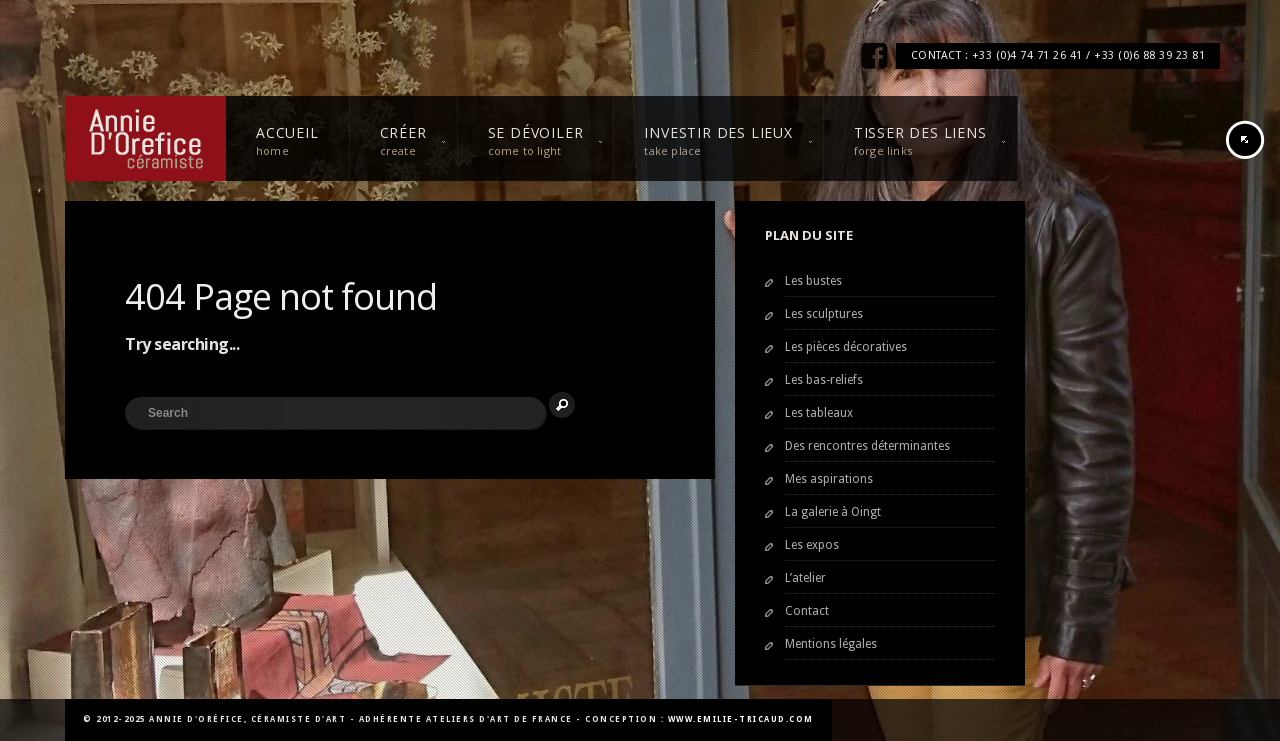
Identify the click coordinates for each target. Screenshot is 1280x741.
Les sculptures (824, 314)
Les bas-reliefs (824, 380)
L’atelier (805, 578)
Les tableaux (819, 413)
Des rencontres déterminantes (867, 446)
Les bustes (813, 281)
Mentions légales (831, 644)
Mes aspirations (829, 479)
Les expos (812, 545)
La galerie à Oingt (833, 512)
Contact (807, 611)
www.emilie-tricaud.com (741, 719)
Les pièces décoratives (846, 347)
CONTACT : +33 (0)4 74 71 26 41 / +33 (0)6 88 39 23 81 (1058, 55)
